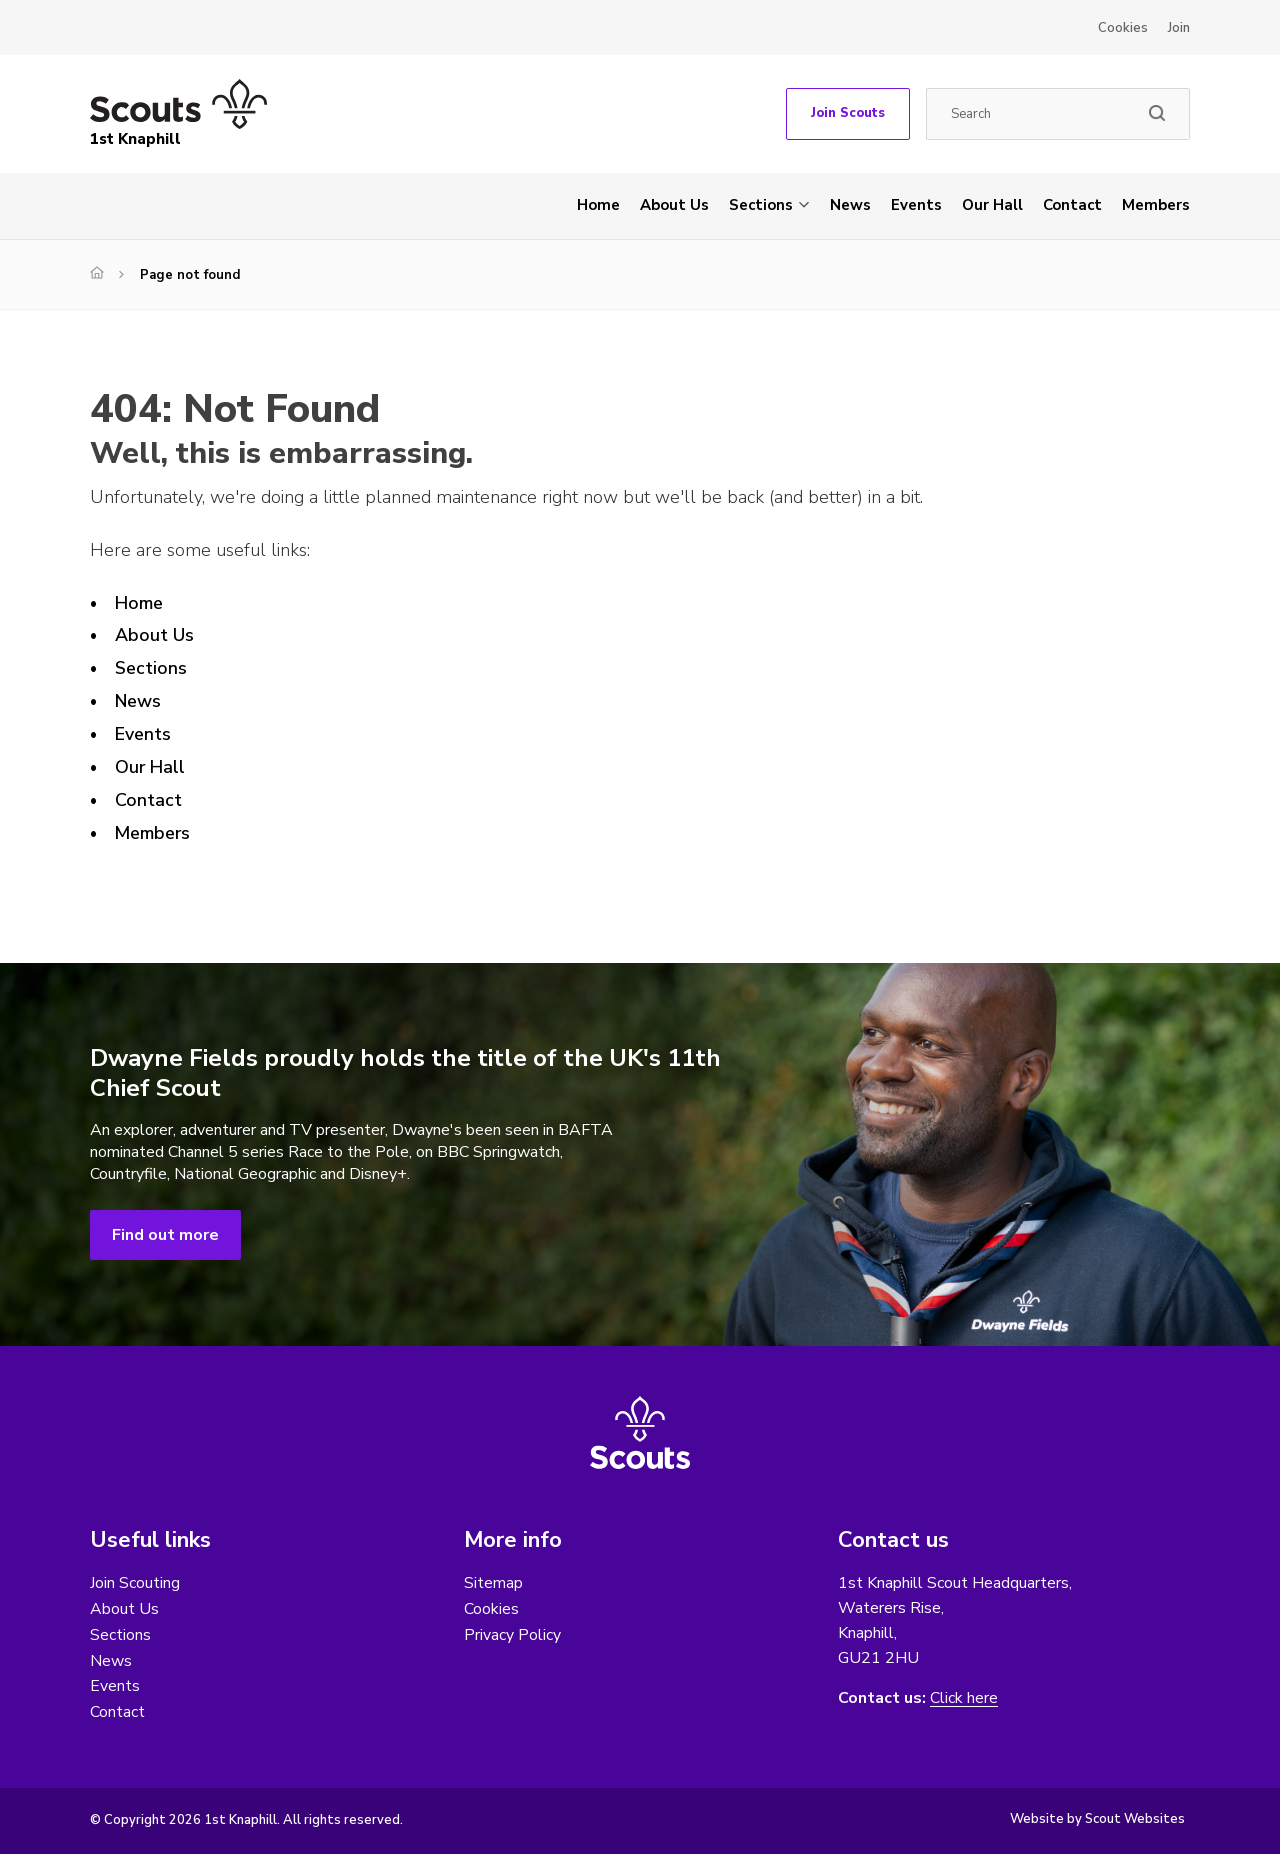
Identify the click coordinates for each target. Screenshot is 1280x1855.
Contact (1072, 205)
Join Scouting (135, 1583)
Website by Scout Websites (1097, 1820)
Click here (964, 1698)
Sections (761, 205)
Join (1179, 28)
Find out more (165, 1235)
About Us (674, 205)
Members (1156, 205)
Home (598, 205)
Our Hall (992, 205)
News (850, 205)
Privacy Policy (512, 1635)
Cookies (1123, 28)
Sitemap (493, 1583)
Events (916, 205)
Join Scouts (848, 113)
